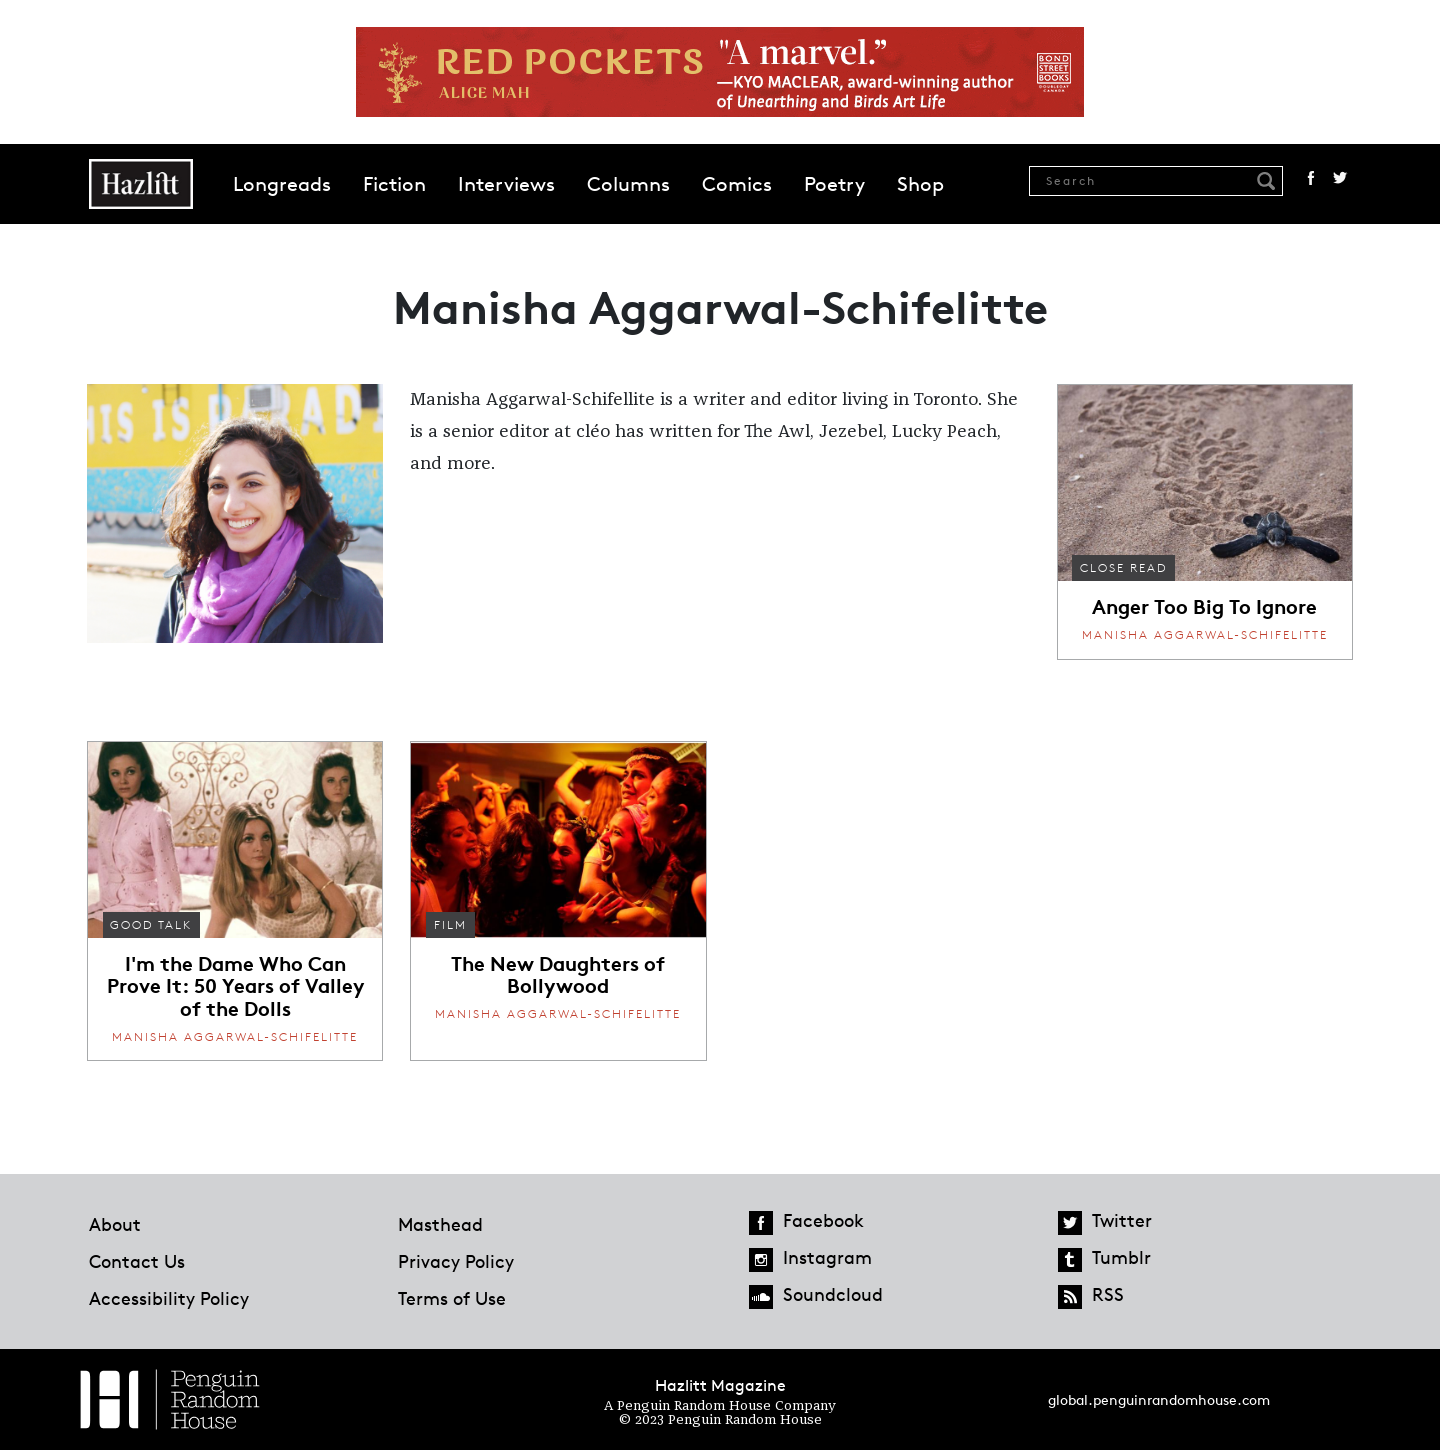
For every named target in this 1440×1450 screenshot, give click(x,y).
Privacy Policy (456, 1261)
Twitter (1340, 178)
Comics (737, 184)
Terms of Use (452, 1298)
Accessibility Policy (169, 1298)
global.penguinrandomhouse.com (1159, 1399)
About (115, 1224)
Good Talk (151, 924)
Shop (920, 184)
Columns (628, 184)
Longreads (282, 184)
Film (450, 924)
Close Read (1123, 567)
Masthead (440, 1224)
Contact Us (137, 1261)
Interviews (506, 184)
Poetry (834, 184)
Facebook (1311, 178)
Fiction (394, 184)
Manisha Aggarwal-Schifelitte (1205, 634)
